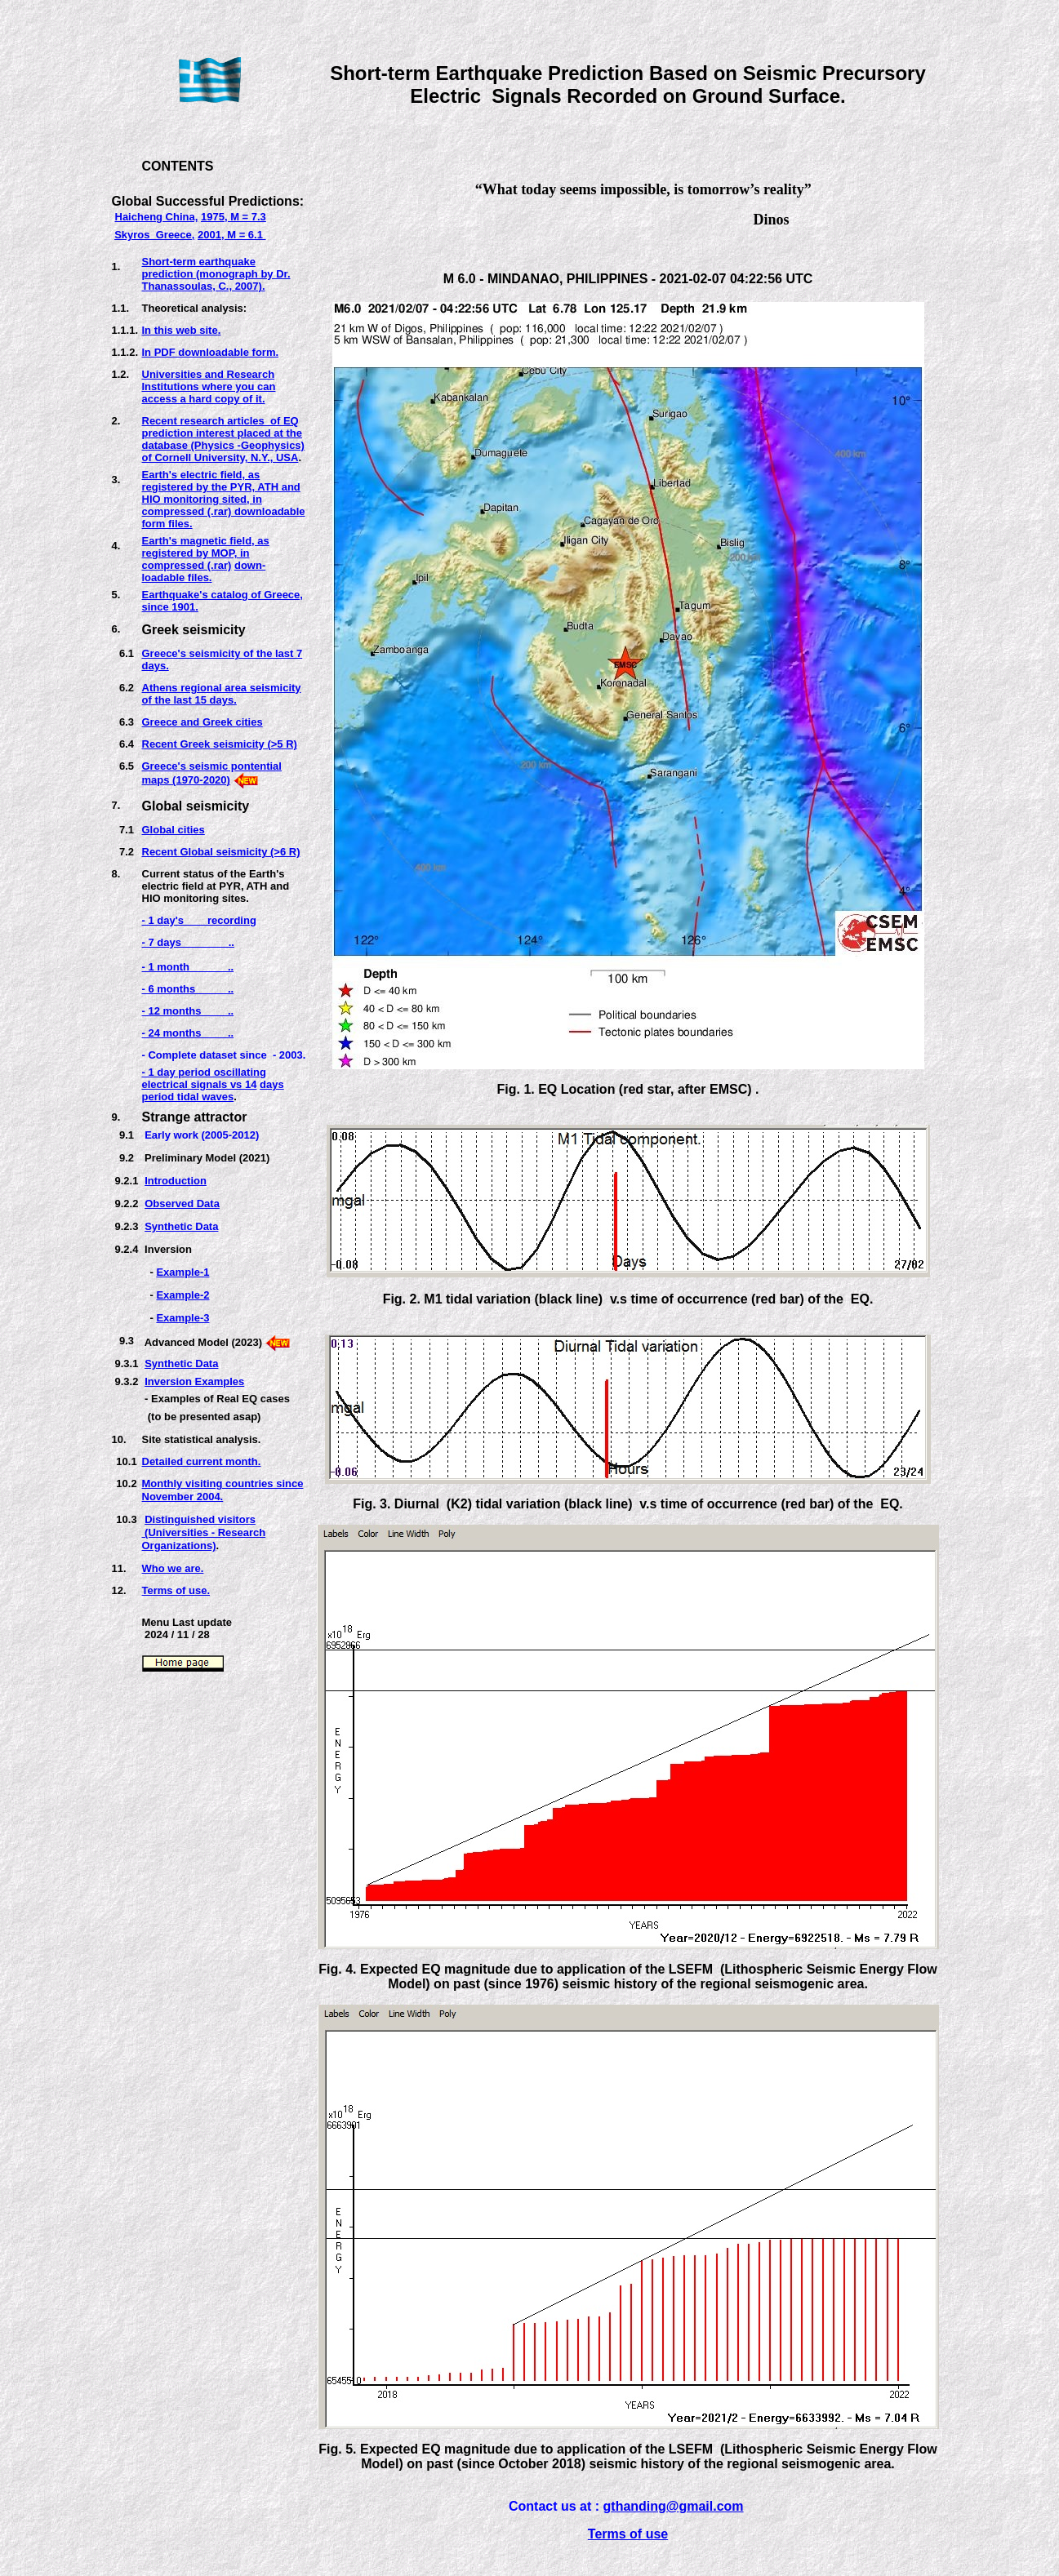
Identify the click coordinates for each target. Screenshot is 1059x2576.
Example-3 (182, 1318)
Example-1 (182, 1272)
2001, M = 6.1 (231, 235)
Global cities (173, 830)
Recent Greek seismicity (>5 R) (219, 744)
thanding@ (645, 2506)
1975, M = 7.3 (233, 217)
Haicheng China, (156, 217)
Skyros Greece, (154, 235)
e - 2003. (282, 1055)
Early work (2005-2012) (202, 1135)
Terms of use (628, 2534)
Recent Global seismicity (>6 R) (221, 852)
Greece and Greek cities (202, 722)
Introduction (176, 1181)
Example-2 (182, 1295)
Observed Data (182, 1203)
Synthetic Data (181, 1226)
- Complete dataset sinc (201, 1055)
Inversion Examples (194, 1381)
